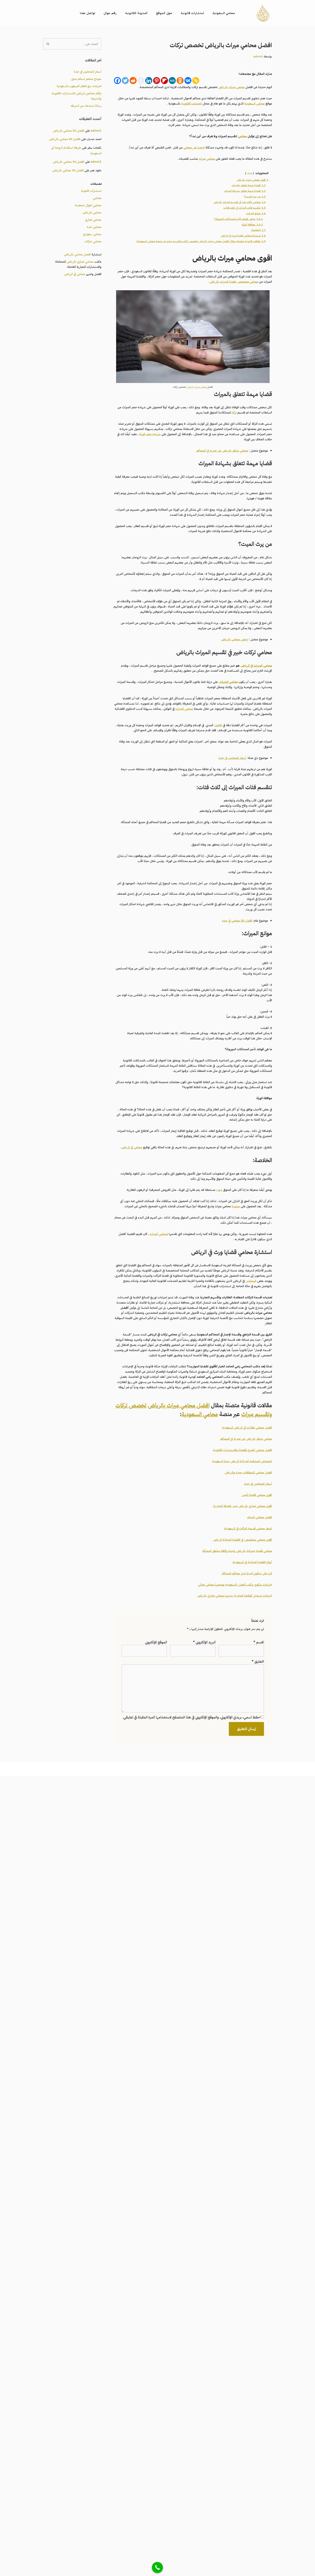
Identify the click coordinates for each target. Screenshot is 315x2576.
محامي (237, 178)
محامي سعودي (90, 301)
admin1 (255, 58)
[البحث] (76, 44)
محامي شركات (91, 312)
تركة (204, 554)
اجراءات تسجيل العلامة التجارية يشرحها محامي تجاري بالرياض (228, 2344)
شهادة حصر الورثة (241, 596)
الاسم (258, 2399)
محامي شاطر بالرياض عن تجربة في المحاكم (215, 611)
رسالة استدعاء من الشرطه (83, 127)
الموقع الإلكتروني (156, 2399)
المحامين (166, 1880)
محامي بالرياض (90, 268)
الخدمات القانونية (150, 120)
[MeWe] (172, 88)
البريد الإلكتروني (204, 2399)
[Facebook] (117, 88)
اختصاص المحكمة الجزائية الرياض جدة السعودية (238, 2163)
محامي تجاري (91, 279)
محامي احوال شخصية (86, 257)
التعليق (258, 2426)
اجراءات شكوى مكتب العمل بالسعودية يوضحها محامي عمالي (229, 2329)
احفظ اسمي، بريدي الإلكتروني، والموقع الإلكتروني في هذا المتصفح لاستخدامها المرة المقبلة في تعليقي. (192, 2516)
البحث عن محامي (183, 193)
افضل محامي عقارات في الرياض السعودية (243, 2118)
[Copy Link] (195, 88)
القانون (210, 1029)
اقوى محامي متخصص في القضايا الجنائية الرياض (238, 2268)
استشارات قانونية (196, 13)
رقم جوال (104, 13)
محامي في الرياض (71, 360)
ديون (211, 1733)
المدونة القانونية (134, 13)
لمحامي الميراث (143, 1814)
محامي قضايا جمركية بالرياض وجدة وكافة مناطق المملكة (232, 2284)
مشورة (214, 1766)
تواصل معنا (80, 13)
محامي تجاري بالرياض (77, 340)
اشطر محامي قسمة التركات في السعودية (244, 2253)
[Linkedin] (148, 88)
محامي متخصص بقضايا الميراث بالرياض (180, 410)
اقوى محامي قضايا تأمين (254, 2208)
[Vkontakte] (187, 88)
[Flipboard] (164, 88)
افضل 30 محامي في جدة (233, 1336)
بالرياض (189, 521)
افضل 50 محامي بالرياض (64, 154)
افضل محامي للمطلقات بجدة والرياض (245, 2178)
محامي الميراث (125, 1005)
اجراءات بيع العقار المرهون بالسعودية (75, 96)
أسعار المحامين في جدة (228, 1086)
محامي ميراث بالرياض (225, 96)
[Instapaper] (140, 88)
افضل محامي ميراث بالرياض (179, 2094)
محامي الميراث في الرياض (253, 930)
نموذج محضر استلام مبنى (84, 85)
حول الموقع (164, 13)
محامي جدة (93, 290)
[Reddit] (133, 88)
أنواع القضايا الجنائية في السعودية (248, 2299)
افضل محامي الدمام (257, 2238)
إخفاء (246, 235)
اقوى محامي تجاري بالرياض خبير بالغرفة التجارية (238, 2223)
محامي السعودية (231, 13)
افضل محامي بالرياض (73, 329)
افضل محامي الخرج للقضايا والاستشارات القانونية (237, 2148)
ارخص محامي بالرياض (229, 900)
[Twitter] (125, 88)
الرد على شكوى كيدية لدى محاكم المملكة (243, 2314)
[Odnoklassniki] (180, 88)
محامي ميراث (197, 217)
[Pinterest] (156, 88)
